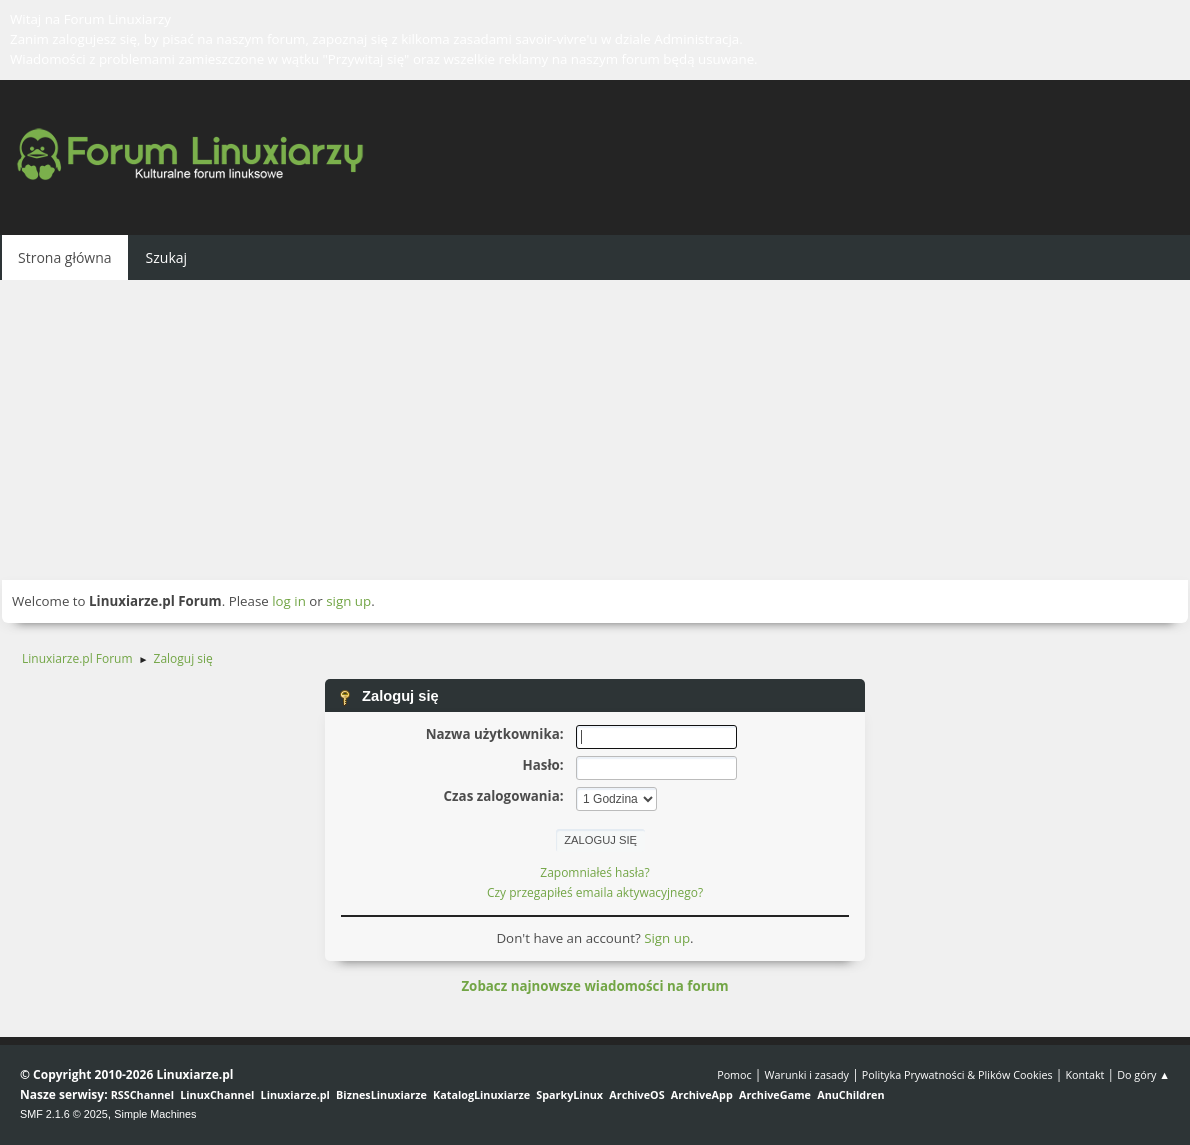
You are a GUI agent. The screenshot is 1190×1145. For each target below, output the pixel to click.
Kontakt (1084, 1074)
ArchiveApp (702, 1094)
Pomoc (734, 1074)
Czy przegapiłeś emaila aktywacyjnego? (595, 892)
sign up (348, 601)
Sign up (667, 938)
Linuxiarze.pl (295, 1094)
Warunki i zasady (807, 1074)
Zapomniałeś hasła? (594, 872)
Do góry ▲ (1143, 1074)
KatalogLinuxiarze (481, 1094)
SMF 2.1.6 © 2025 (64, 1114)
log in (289, 601)
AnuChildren (850, 1094)
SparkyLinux (569, 1094)
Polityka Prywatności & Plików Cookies (957, 1074)
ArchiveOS (636, 1094)
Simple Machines (155, 1114)
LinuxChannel (217, 1094)
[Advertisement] (595, 430)
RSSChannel (142, 1094)
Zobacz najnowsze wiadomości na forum (594, 986)
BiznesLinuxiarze (381, 1094)
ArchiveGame (775, 1094)
